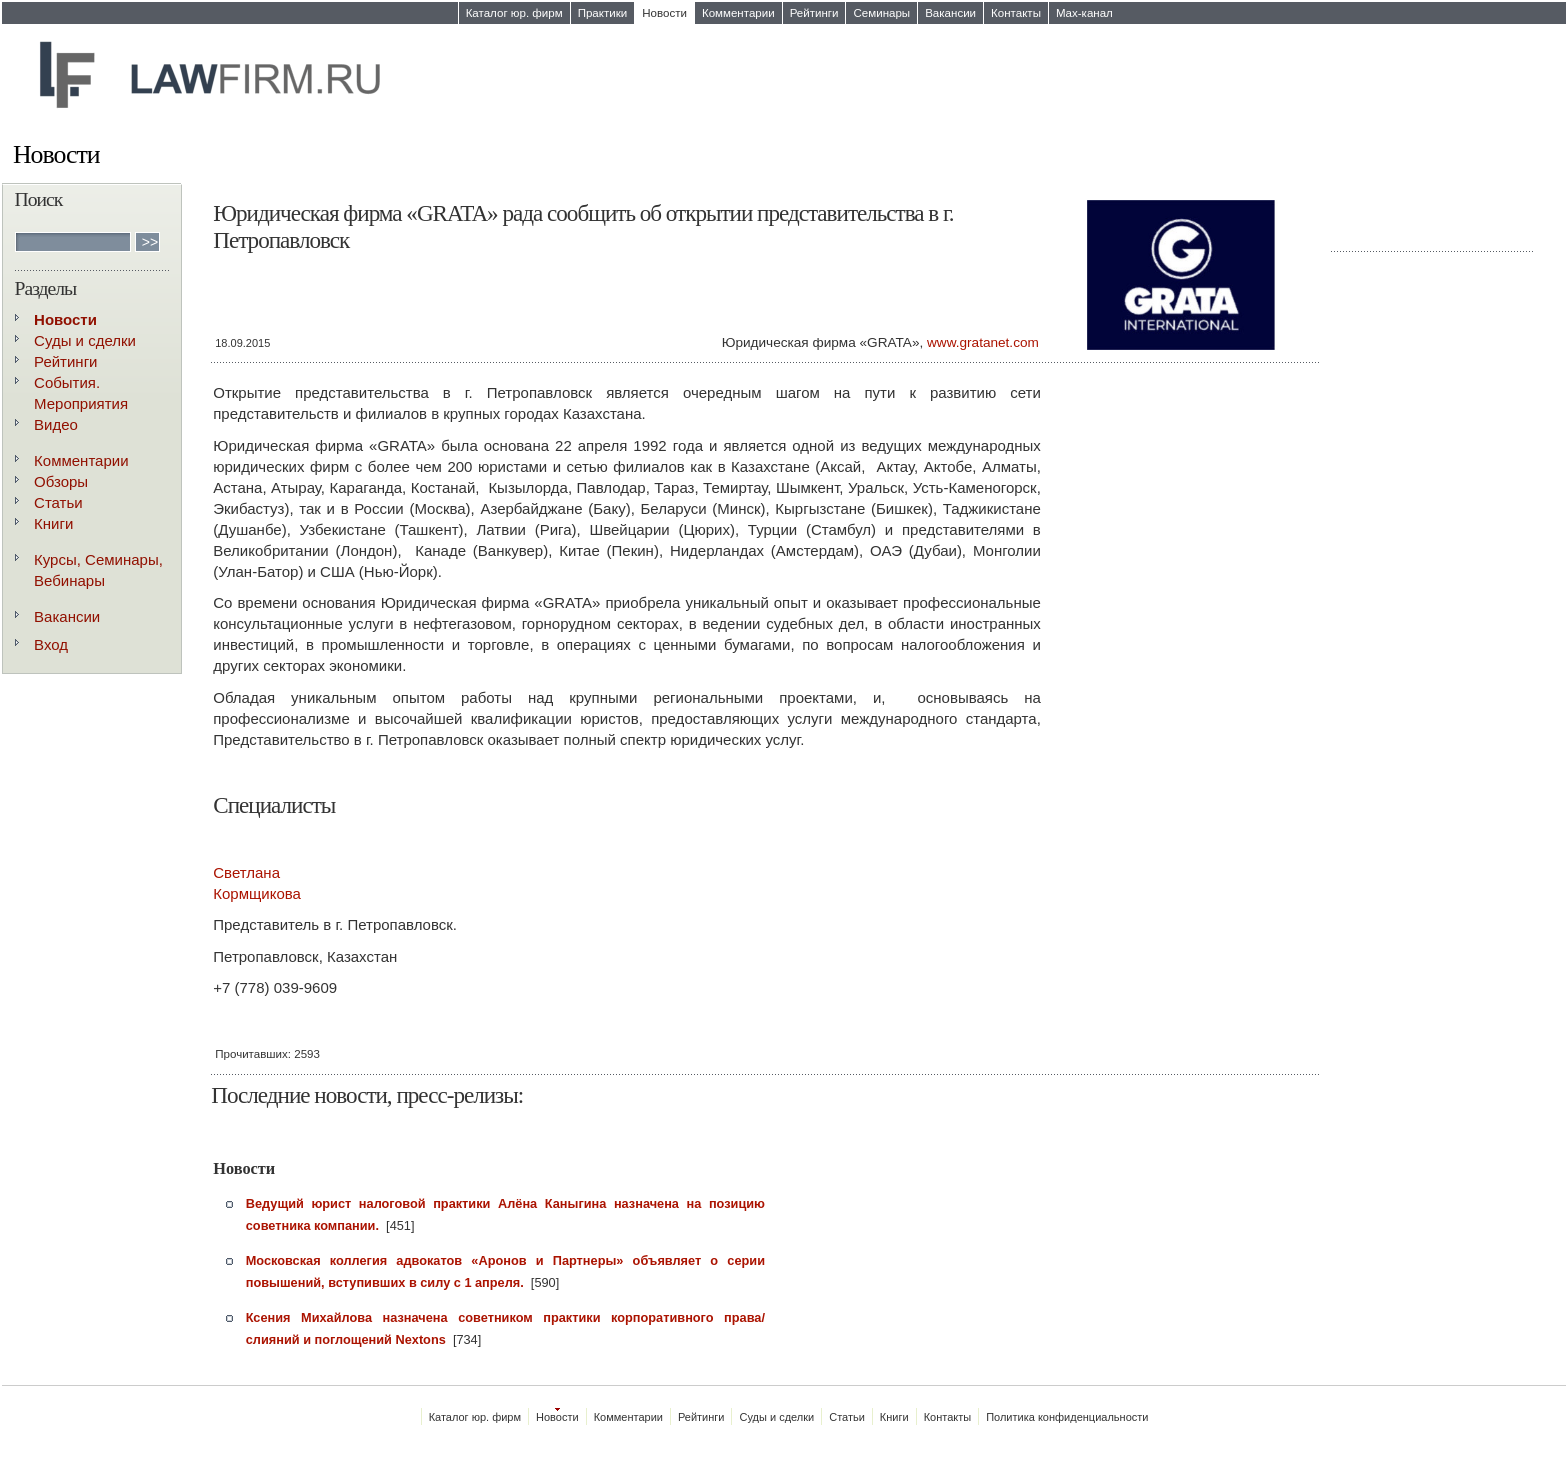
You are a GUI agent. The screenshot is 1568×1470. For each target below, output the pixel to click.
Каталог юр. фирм (514, 13)
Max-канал (1084, 13)
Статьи (58, 502)
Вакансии (950, 13)
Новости (664, 13)
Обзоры (61, 481)
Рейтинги (814, 13)
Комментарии (738, 13)
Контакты (1016, 13)
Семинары (881, 13)
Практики (603, 13)
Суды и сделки (85, 340)
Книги (53, 523)
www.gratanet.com (983, 342)
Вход (51, 644)
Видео (56, 424)
